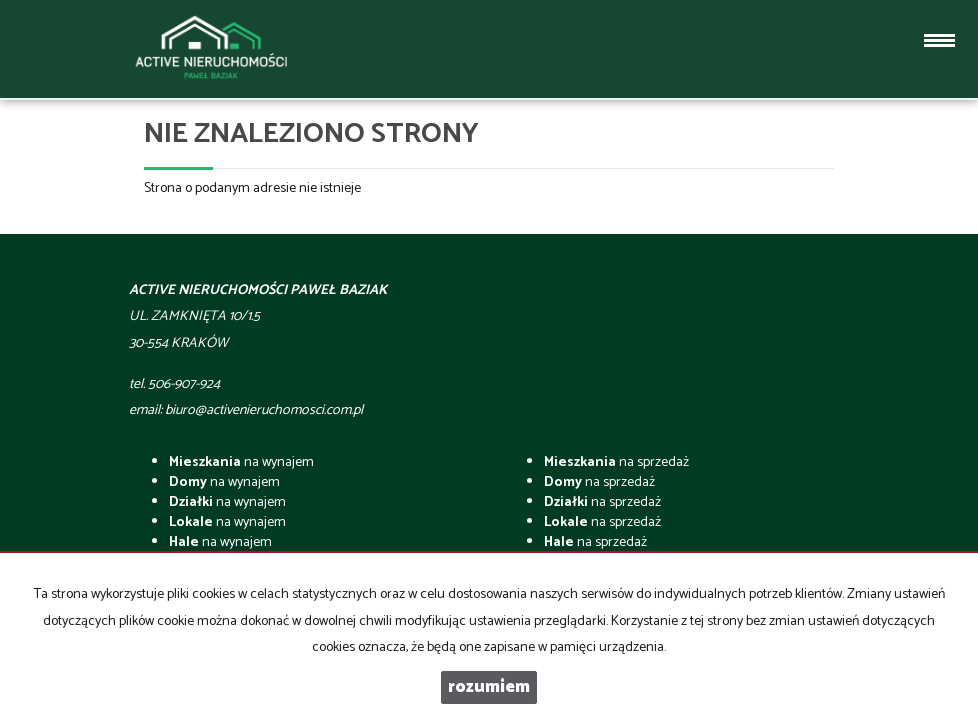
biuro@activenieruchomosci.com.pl (264, 410)
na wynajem (241, 462)
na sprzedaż (616, 462)
